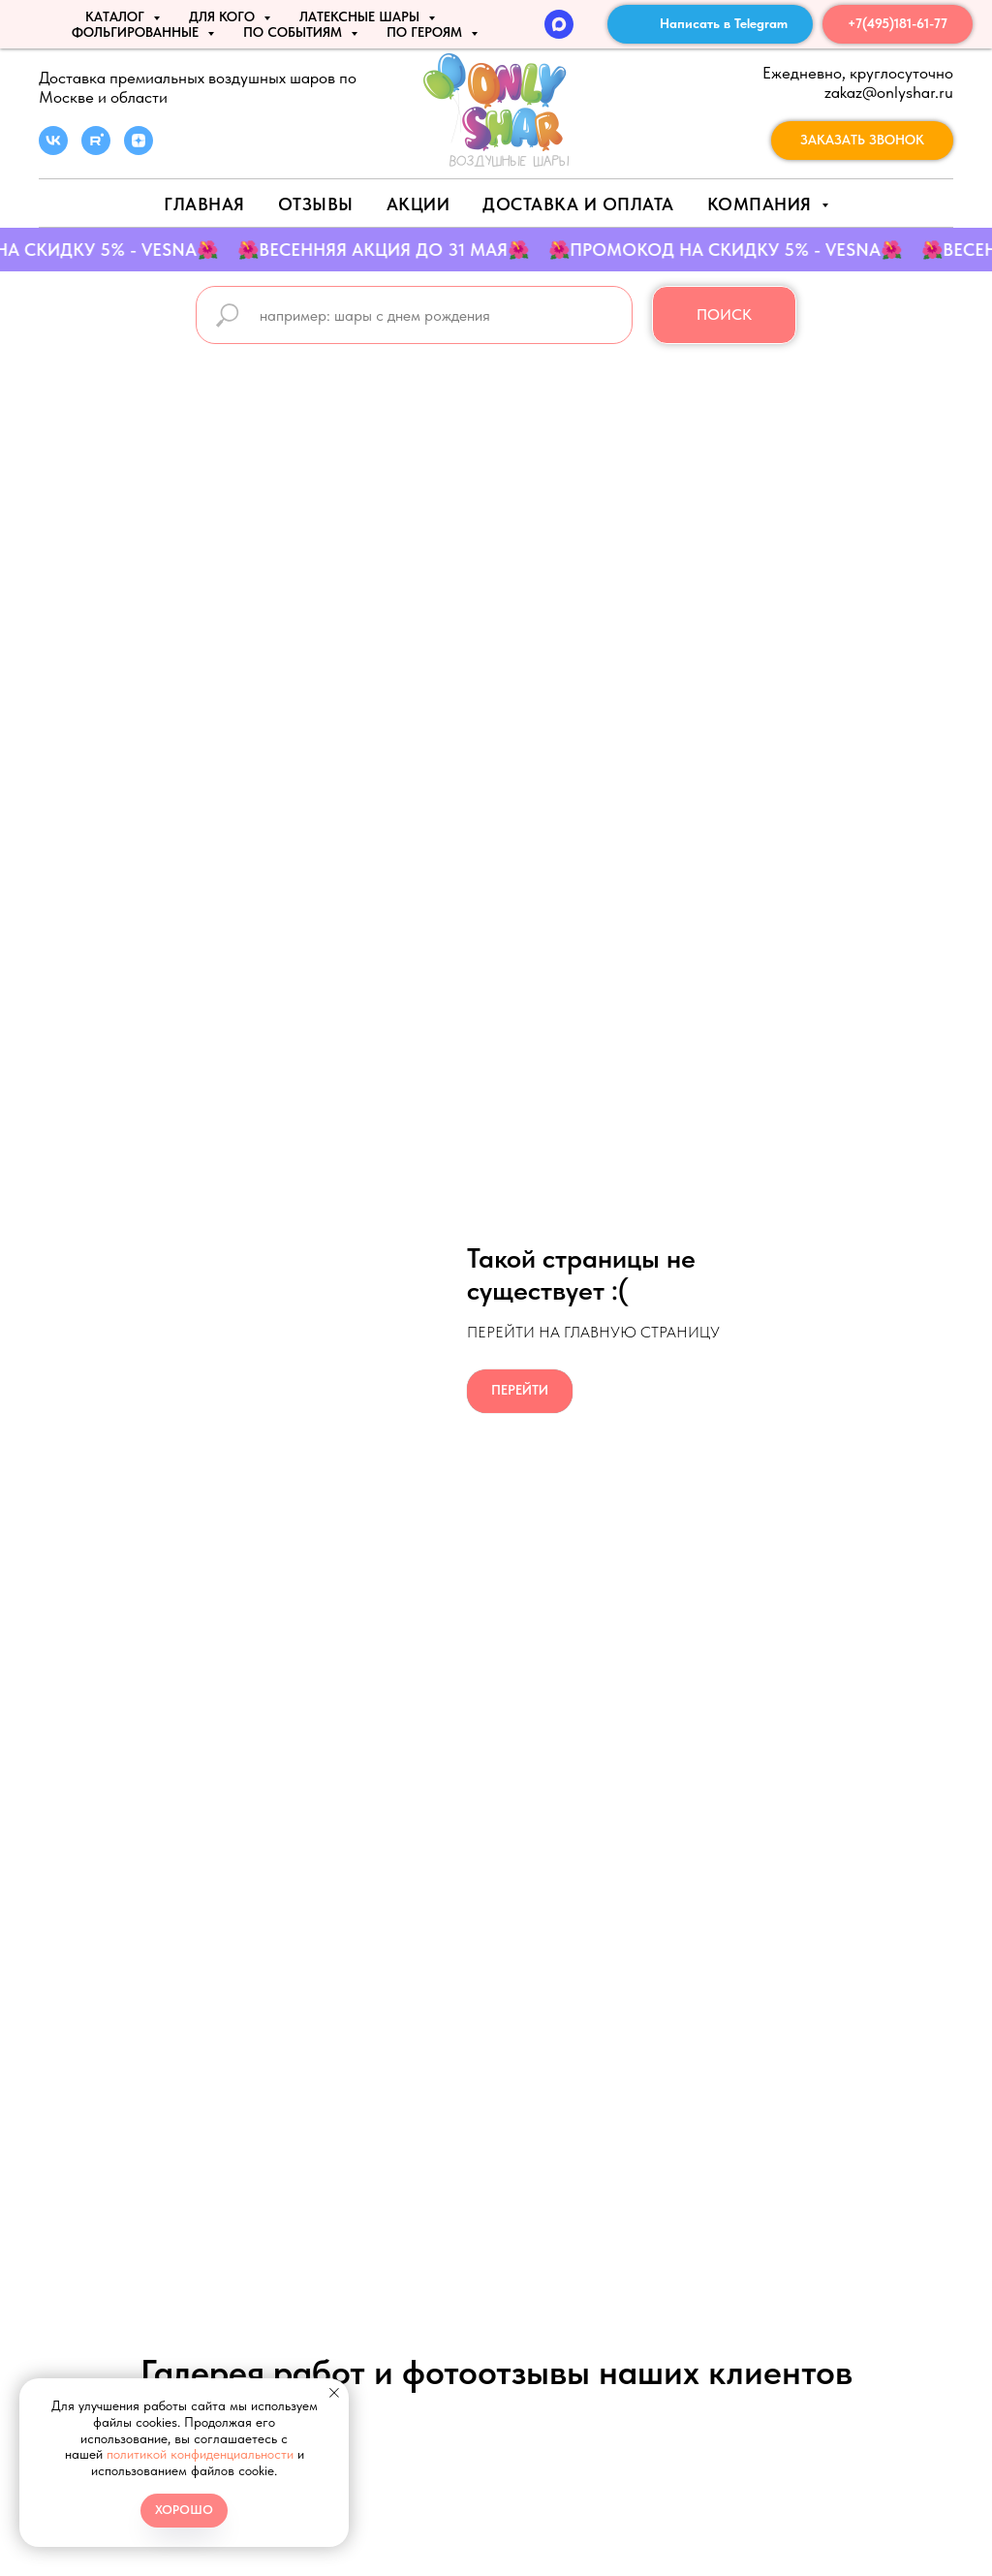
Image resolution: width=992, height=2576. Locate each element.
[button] (862, 140)
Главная (204, 204)
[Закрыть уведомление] (334, 2393)
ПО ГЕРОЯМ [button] (426, 32)
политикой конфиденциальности (200, 2454)
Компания (762, 204)
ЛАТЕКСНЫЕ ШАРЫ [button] (361, 16)
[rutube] (95, 149)
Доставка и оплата (578, 204)
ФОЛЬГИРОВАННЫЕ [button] (137, 32)
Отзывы (316, 204)
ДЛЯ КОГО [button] (224, 16)
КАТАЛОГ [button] (116, 16)
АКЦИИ (418, 204)
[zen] (138, 149)
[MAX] (559, 24)
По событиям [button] (294, 32)
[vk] (53, 149)
